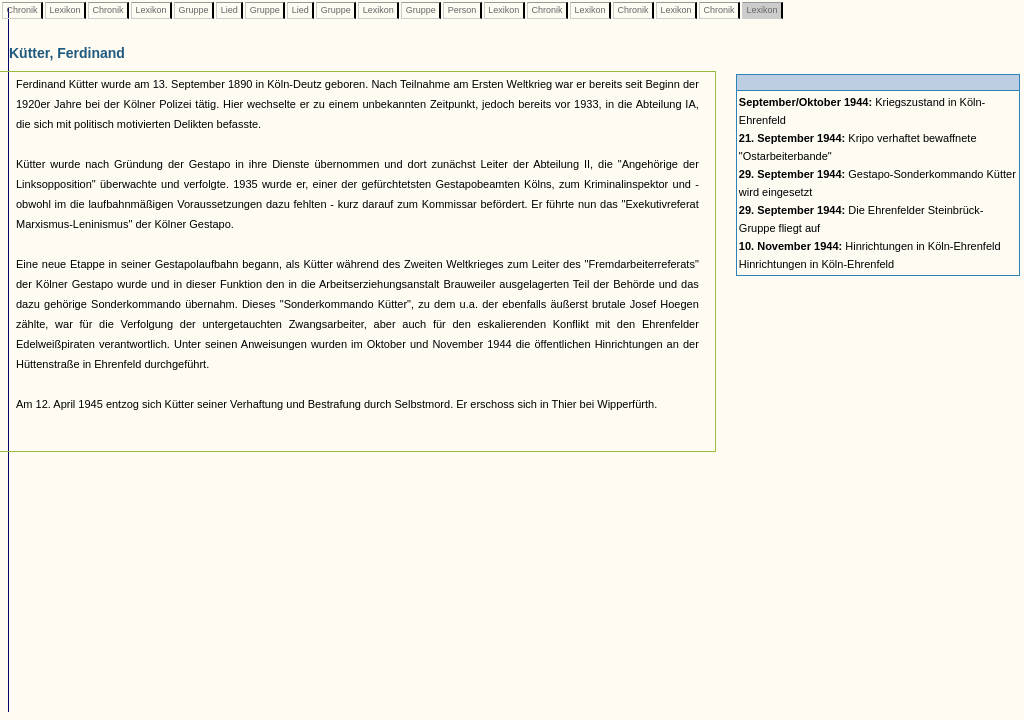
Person (462, 10)
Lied (229, 10)
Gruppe (193, 10)
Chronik (22, 10)
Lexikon (65, 10)
